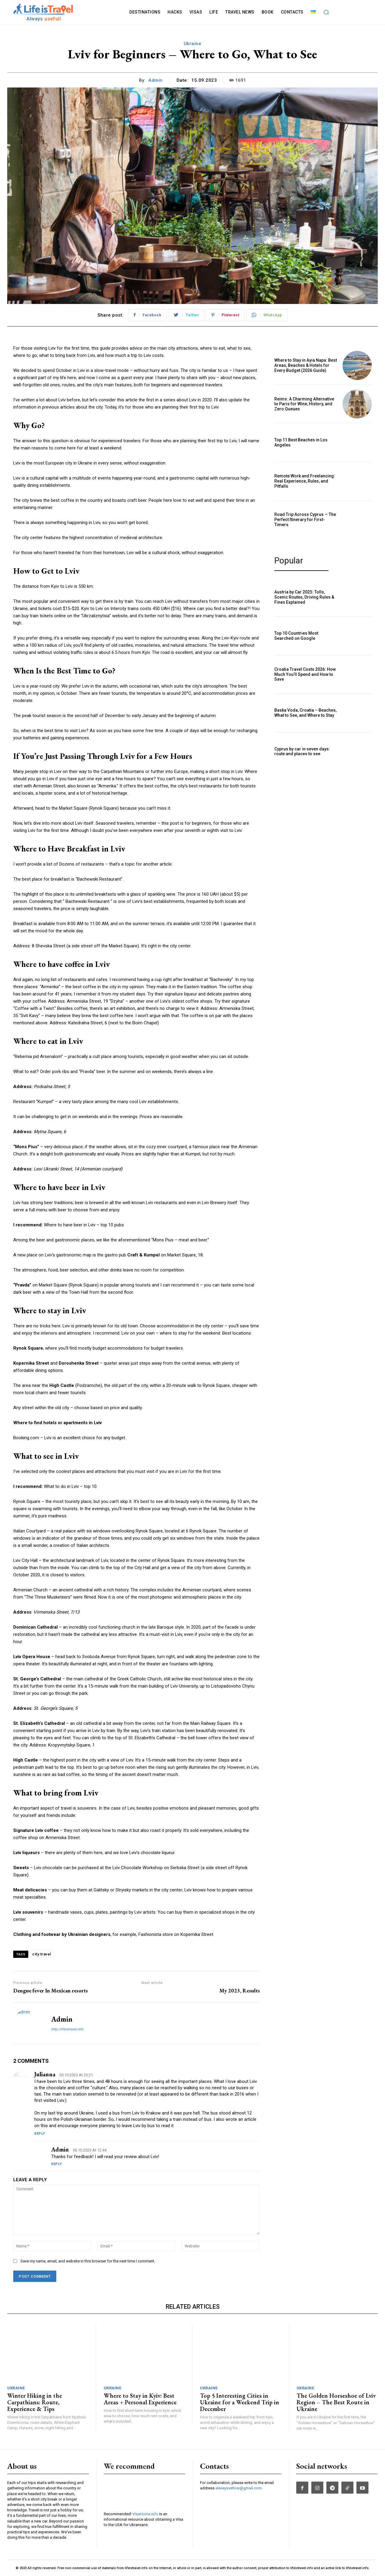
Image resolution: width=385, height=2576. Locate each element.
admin (155, 80)
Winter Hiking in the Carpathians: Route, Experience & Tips (34, 2402)
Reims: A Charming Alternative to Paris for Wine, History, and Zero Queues (304, 404)
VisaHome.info (145, 2514)
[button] (326, 12)
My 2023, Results (239, 1990)
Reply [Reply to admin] (56, 2164)
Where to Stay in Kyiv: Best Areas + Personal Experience (140, 2399)
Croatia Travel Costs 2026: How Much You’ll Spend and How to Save (305, 674)
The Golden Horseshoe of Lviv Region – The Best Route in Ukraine (336, 2402)
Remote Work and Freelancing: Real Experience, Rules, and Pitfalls (304, 481)
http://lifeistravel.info (67, 2029)
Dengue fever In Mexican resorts (50, 1990)
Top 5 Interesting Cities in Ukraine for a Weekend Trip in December (239, 2402)
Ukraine (193, 43)
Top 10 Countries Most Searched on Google (296, 636)
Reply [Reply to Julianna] (39, 2134)
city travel (41, 1954)
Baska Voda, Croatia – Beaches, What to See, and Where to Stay (305, 713)
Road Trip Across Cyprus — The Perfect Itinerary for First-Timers (305, 519)
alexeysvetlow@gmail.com (238, 2488)
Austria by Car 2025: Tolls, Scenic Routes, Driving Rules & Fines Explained (304, 597)
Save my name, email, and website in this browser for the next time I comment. (87, 2261)
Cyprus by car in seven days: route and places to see (302, 751)
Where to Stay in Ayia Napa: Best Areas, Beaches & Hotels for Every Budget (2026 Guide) (305, 365)
